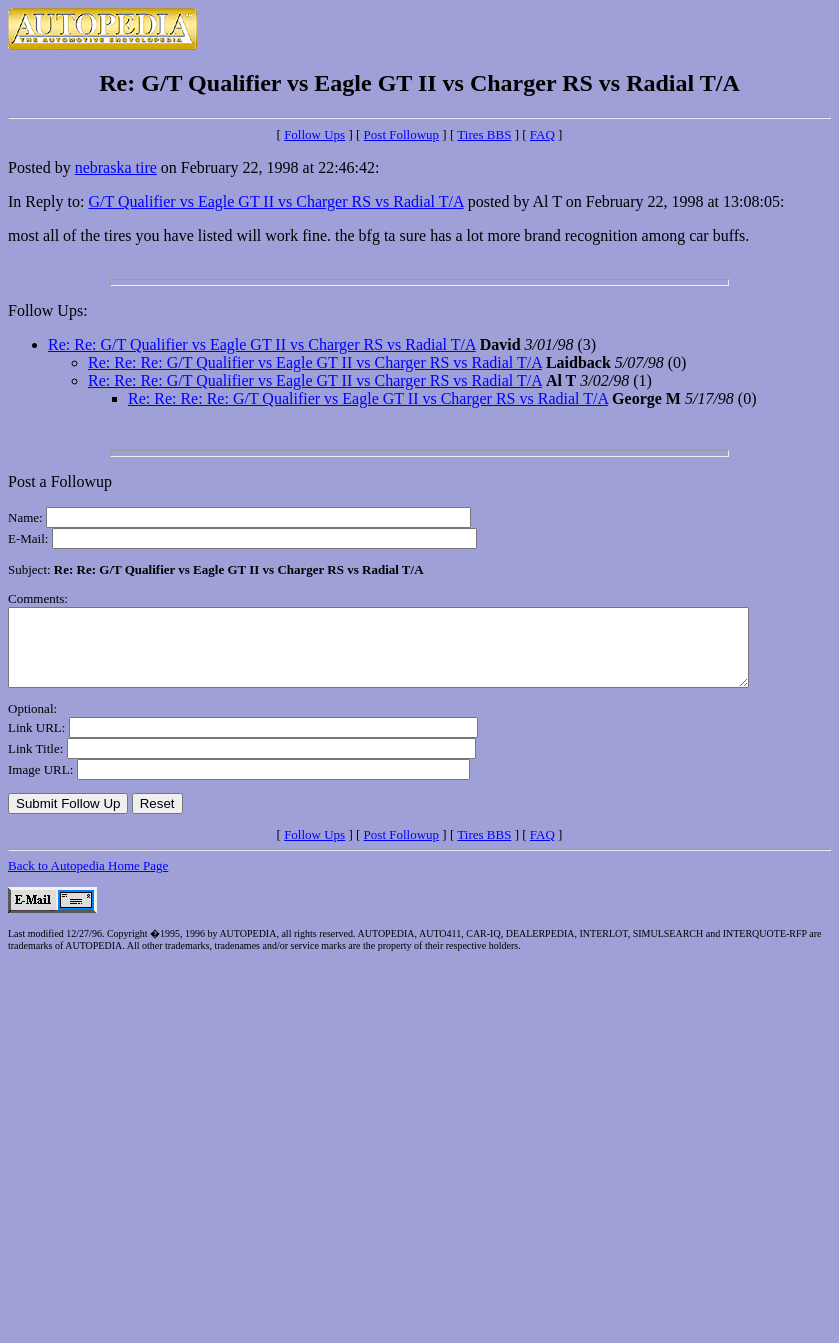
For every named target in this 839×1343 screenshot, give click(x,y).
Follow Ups (314, 134)
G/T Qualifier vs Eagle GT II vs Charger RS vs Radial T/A (275, 201)
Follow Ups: (48, 310)
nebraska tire (116, 167)
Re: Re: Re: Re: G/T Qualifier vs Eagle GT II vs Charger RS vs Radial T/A (368, 398)
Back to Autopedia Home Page (88, 880)
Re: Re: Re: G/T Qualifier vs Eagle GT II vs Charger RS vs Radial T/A (315, 362)
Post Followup (402, 134)
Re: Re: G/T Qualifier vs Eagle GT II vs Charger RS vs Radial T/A (262, 344)
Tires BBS (484, 134)
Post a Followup (60, 481)
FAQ (542, 134)
